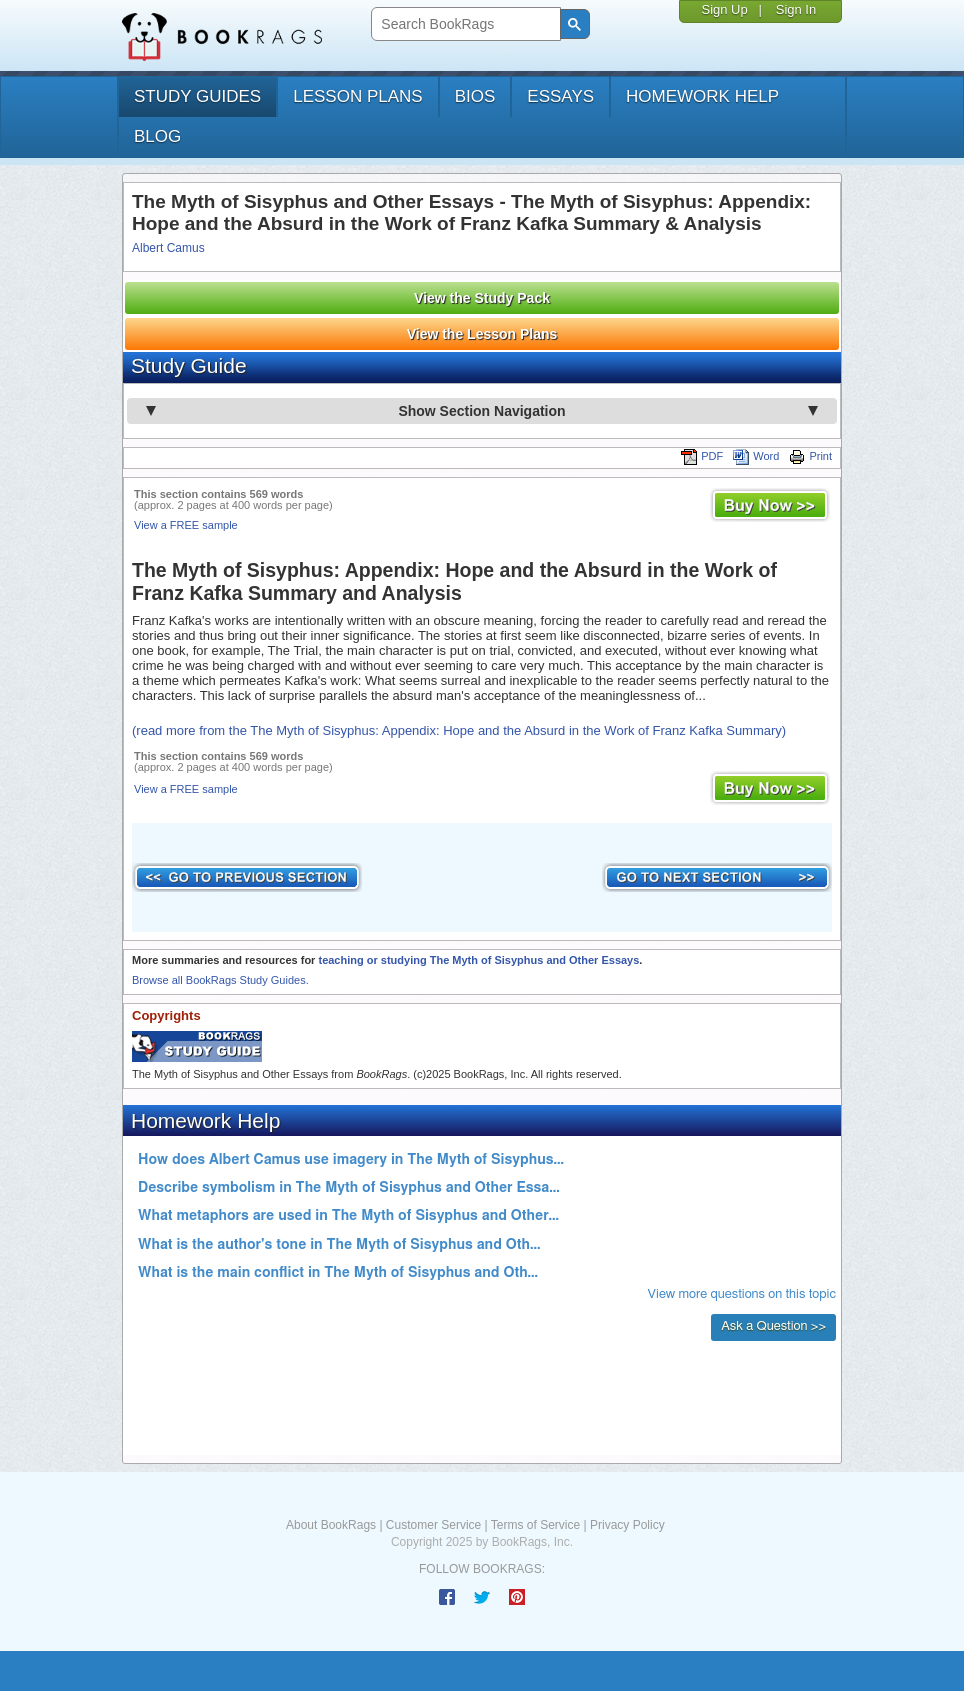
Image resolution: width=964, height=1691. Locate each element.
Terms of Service (535, 1525)
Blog (157, 136)
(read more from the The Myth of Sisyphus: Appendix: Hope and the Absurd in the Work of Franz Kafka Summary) (459, 730)
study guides (197, 96)
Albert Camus (168, 248)
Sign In (796, 9)
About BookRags (331, 1525)
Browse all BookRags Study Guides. (220, 980)
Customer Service (433, 1525)
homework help (702, 96)
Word (756, 456)
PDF (702, 456)
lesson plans (357, 96)
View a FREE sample (186, 525)
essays (560, 96)
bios (475, 96)
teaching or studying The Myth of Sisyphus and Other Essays (478, 960)
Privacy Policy (627, 1525)
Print (810, 456)
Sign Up (724, 9)
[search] (463, 24)
